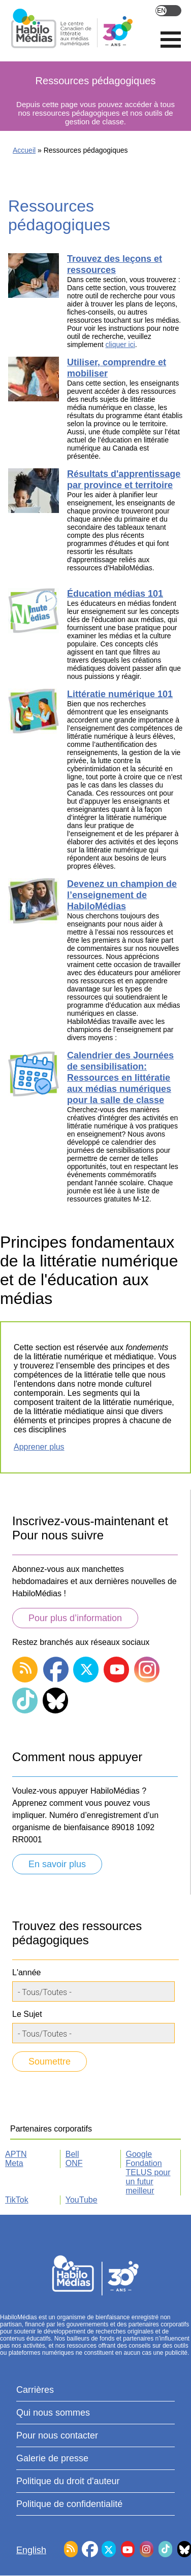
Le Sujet (27, 2014)
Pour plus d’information (75, 1618)
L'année (26, 1972)
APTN (16, 2154)
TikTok (16, 2199)
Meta (14, 2163)
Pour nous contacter (57, 2435)
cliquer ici (120, 344)
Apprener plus (39, 1446)
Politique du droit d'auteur (68, 2481)
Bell (72, 2154)
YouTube (82, 2199)
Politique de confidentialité (69, 2504)
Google (139, 2154)
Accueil (24, 150)
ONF (74, 2163)
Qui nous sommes (53, 2413)
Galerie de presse (52, 2458)
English (168, 10)
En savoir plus (57, 1864)
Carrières (35, 2390)
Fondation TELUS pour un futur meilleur (148, 2177)
